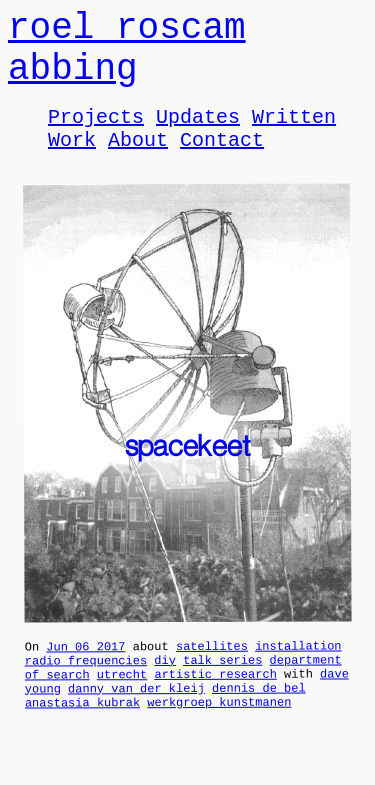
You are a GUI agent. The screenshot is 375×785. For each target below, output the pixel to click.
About (138, 162)
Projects (96, 135)
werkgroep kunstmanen (219, 740)
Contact (222, 162)
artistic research (215, 706)
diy (165, 689)
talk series (222, 689)
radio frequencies (86, 689)
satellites (212, 672)
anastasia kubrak (82, 740)
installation (298, 671)
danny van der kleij (136, 723)
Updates (198, 135)
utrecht (122, 706)
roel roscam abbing (127, 57)
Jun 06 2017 (85, 672)
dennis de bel (259, 722)
